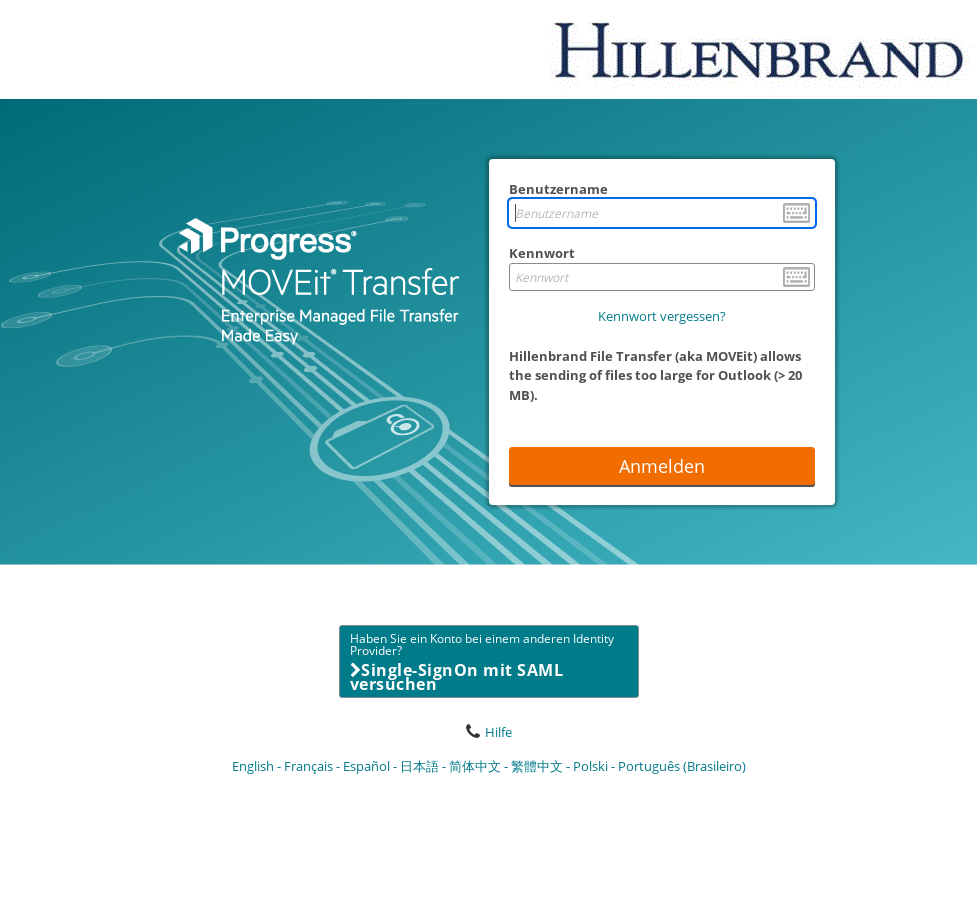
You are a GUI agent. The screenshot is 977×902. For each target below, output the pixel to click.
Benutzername (558, 189)
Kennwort (542, 253)
